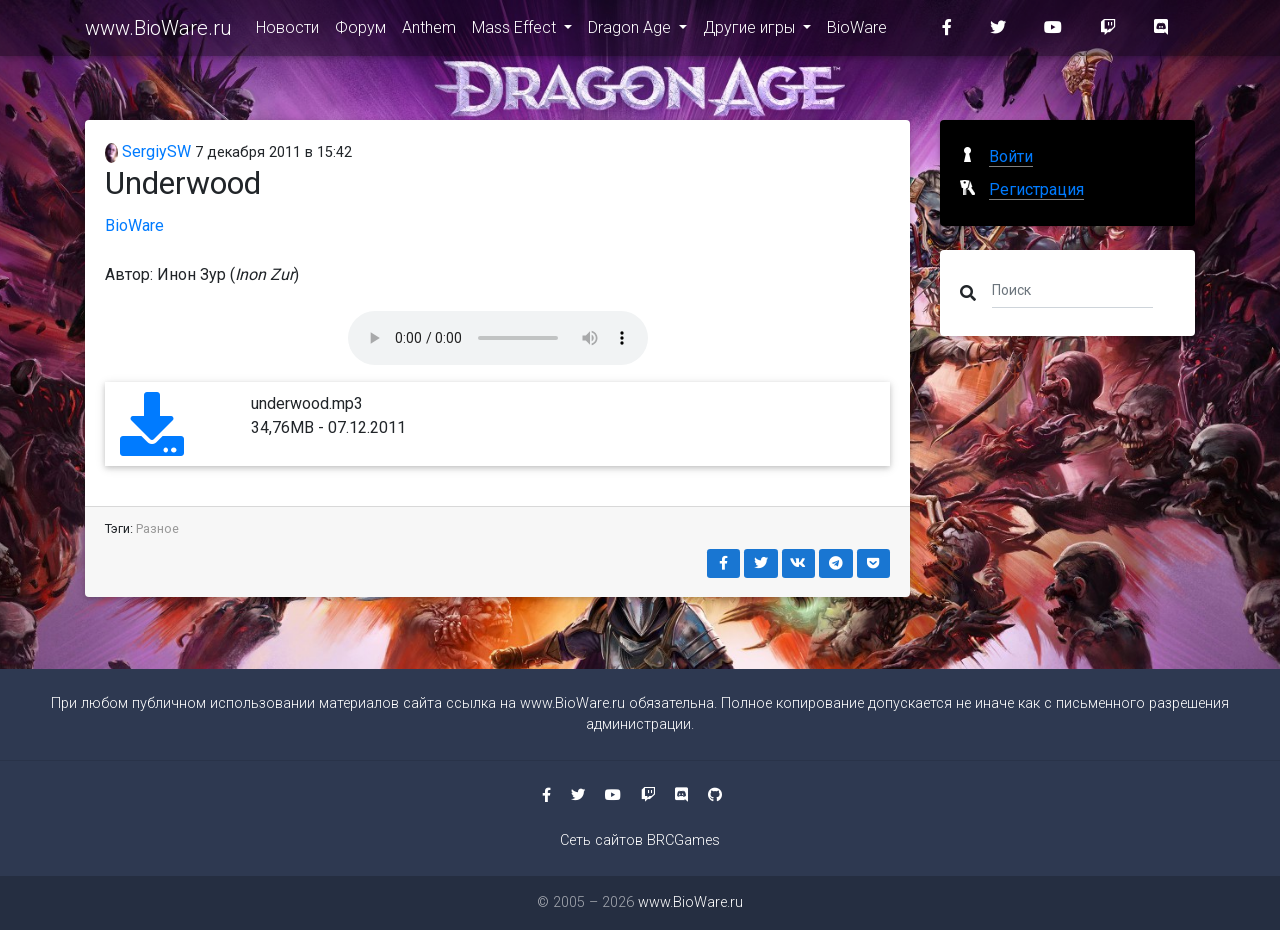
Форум (360, 31)
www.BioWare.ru (158, 32)
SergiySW (148, 151)
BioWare (857, 31)
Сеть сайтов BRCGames (640, 840)
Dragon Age (631, 31)
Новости (287, 31)
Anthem (429, 31)
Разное (157, 528)
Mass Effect (516, 31)
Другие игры (751, 31)
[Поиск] (1072, 289)
